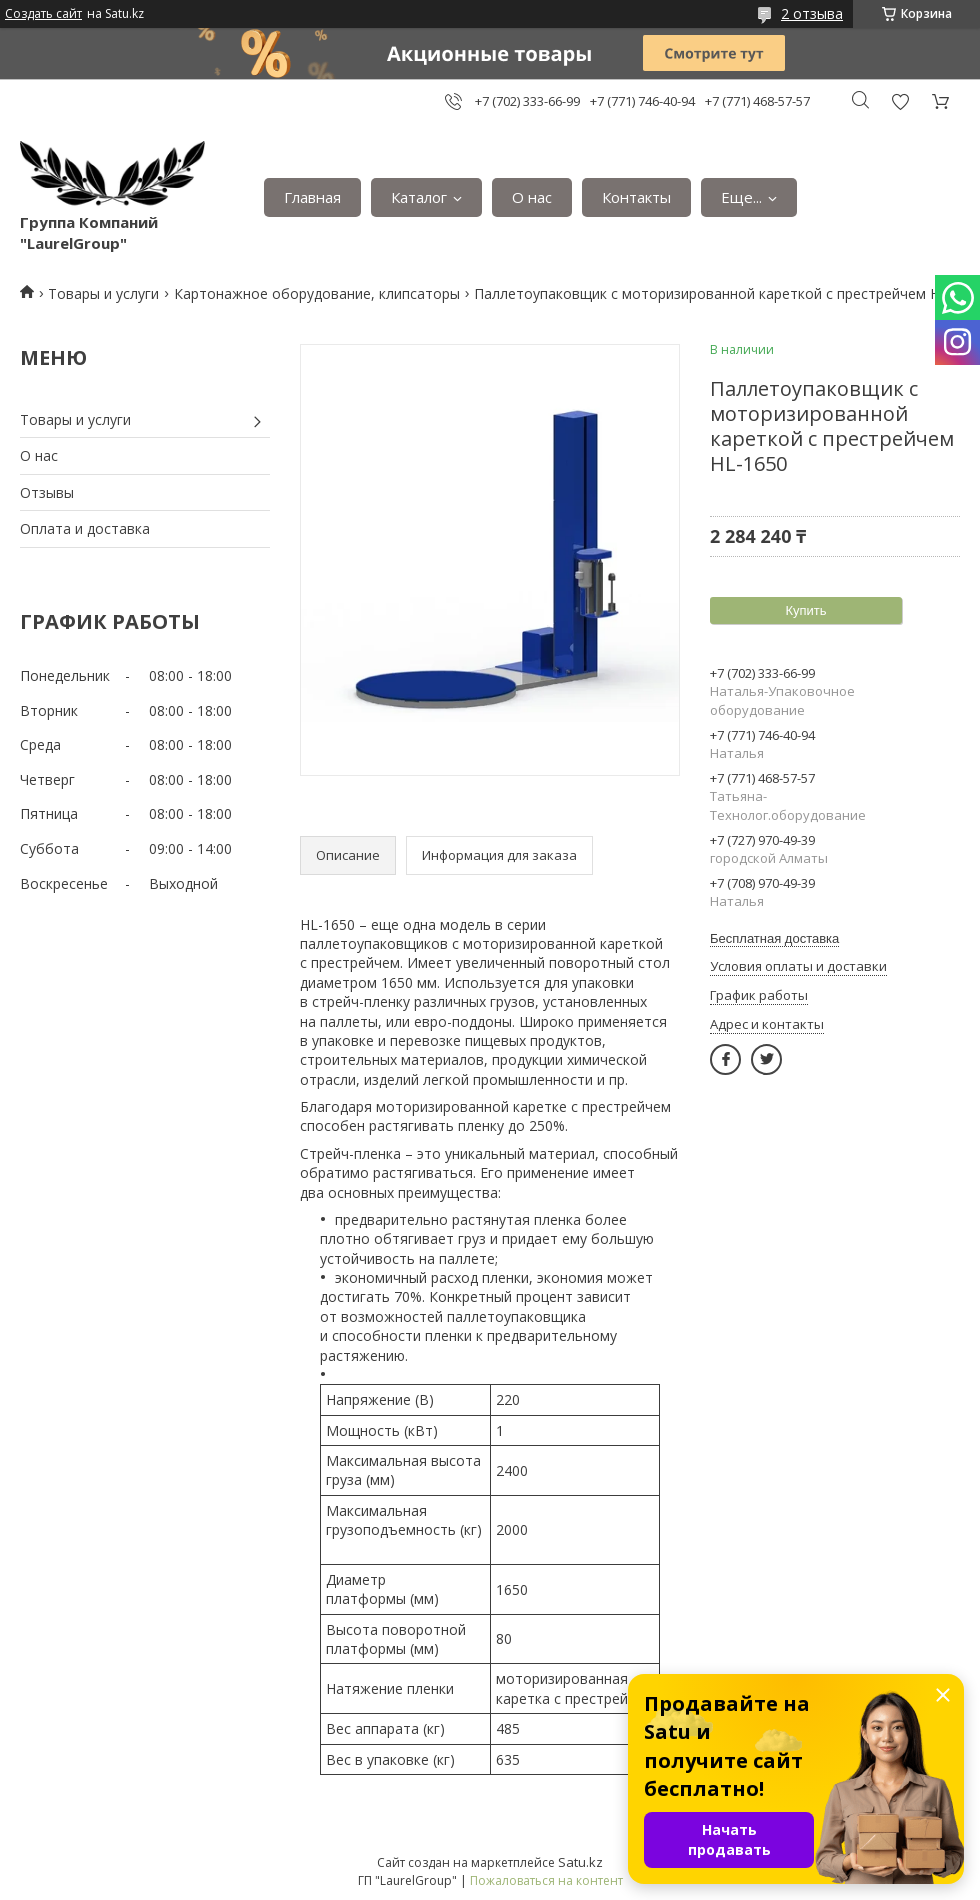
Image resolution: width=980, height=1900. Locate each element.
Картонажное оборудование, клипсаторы (317, 293)
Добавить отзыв (900, 101)
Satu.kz (580, 1862)
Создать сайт (43, 14)
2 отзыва (812, 13)
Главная (312, 197)
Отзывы (47, 492)
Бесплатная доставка (774, 938)
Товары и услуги (103, 293)
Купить (805, 610)
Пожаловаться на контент (546, 1880)
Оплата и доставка (85, 528)
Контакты (636, 197)
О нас (532, 197)
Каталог (419, 197)
